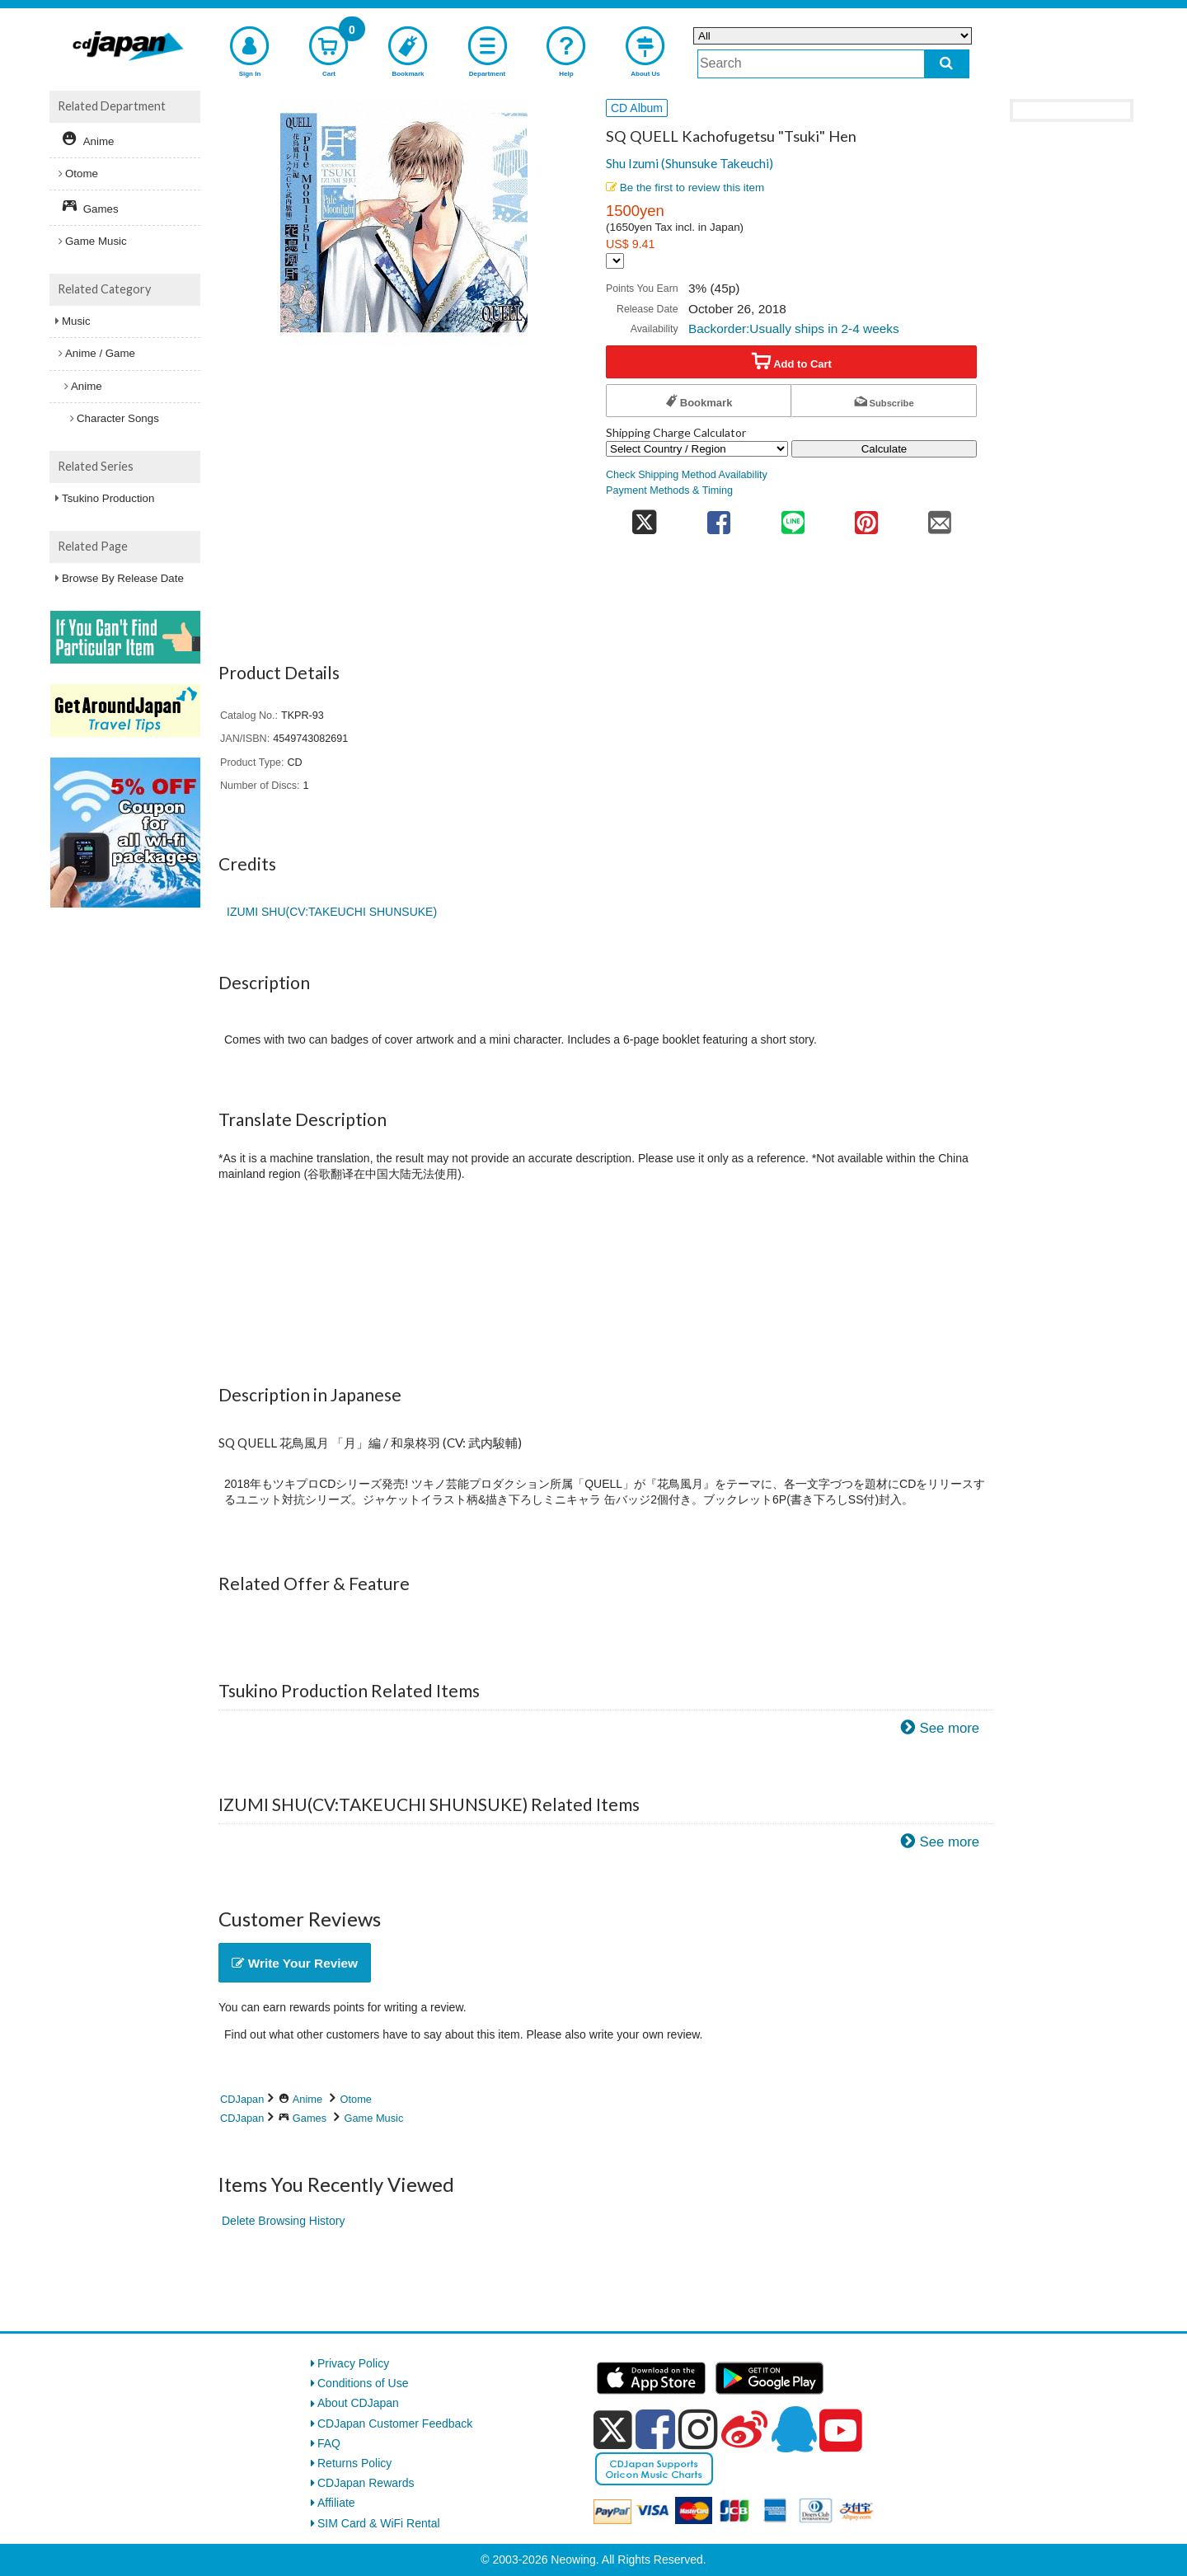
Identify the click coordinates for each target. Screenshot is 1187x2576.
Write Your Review (295, 1963)
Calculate (884, 449)
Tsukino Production (108, 498)
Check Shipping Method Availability (686, 475)
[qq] (794, 2429)
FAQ (328, 2443)
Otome (356, 2099)
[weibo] (744, 2429)
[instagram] (698, 2429)
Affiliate (336, 2502)
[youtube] (840, 2430)
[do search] (946, 63)
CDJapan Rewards (366, 2482)
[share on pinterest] (866, 517)
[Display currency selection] (615, 261)
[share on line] (792, 517)
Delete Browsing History (283, 2220)
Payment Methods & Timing (669, 490)
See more (949, 1728)
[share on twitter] (644, 517)
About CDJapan (358, 2402)
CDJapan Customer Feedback (394, 2423)
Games (309, 2118)
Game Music (374, 2118)
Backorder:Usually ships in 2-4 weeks (793, 328)
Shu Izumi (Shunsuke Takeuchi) (689, 163)
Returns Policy (354, 2463)
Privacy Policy (353, 2363)
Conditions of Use (363, 2383)
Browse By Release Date (123, 578)
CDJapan (242, 2099)
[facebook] (655, 2429)
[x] (613, 2430)
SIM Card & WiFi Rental (378, 2523)
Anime (307, 2099)
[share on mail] (940, 517)
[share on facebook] (719, 517)
